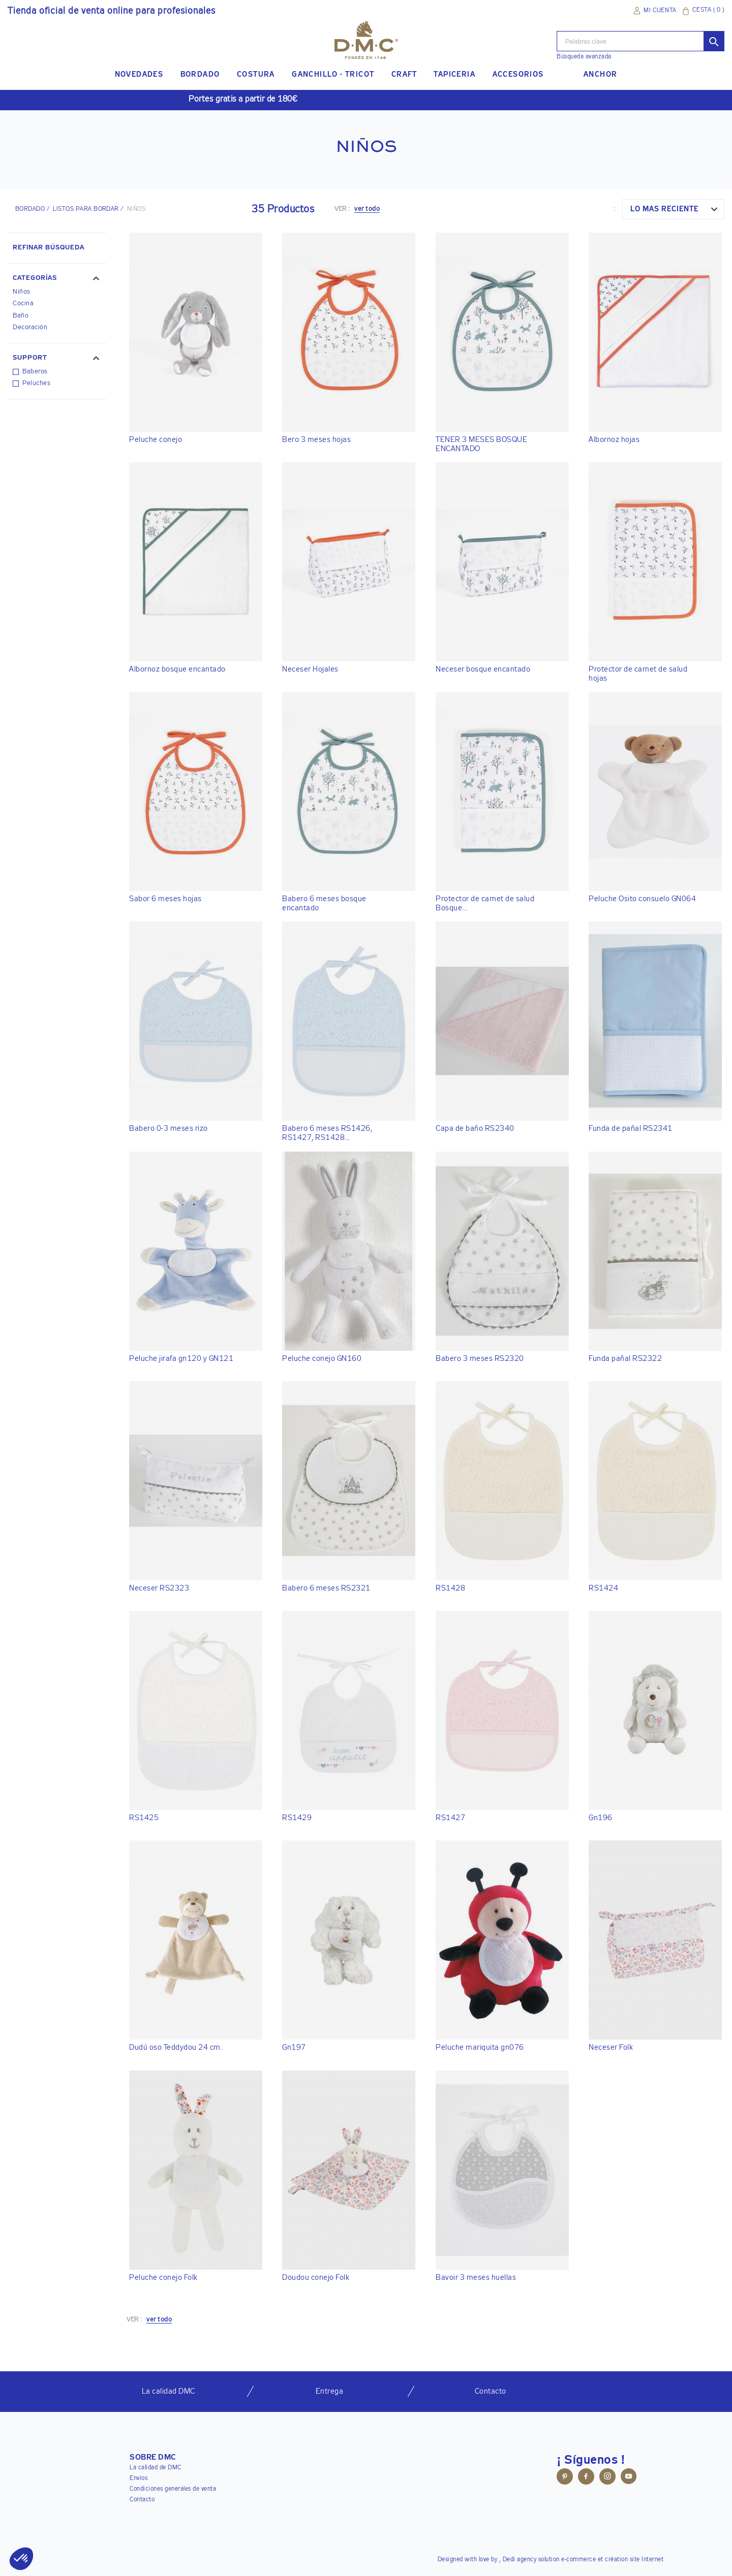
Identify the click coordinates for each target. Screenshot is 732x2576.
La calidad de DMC (155, 2468)
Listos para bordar (86, 209)
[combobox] (673, 209)
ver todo (367, 209)
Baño (20, 315)
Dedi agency (520, 2560)
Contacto (142, 2500)
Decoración (30, 327)
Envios (138, 2478)
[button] (57, 279)
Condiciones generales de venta (173, 2489)
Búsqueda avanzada (584, 57)
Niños (21, 292)
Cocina (23, 303)
